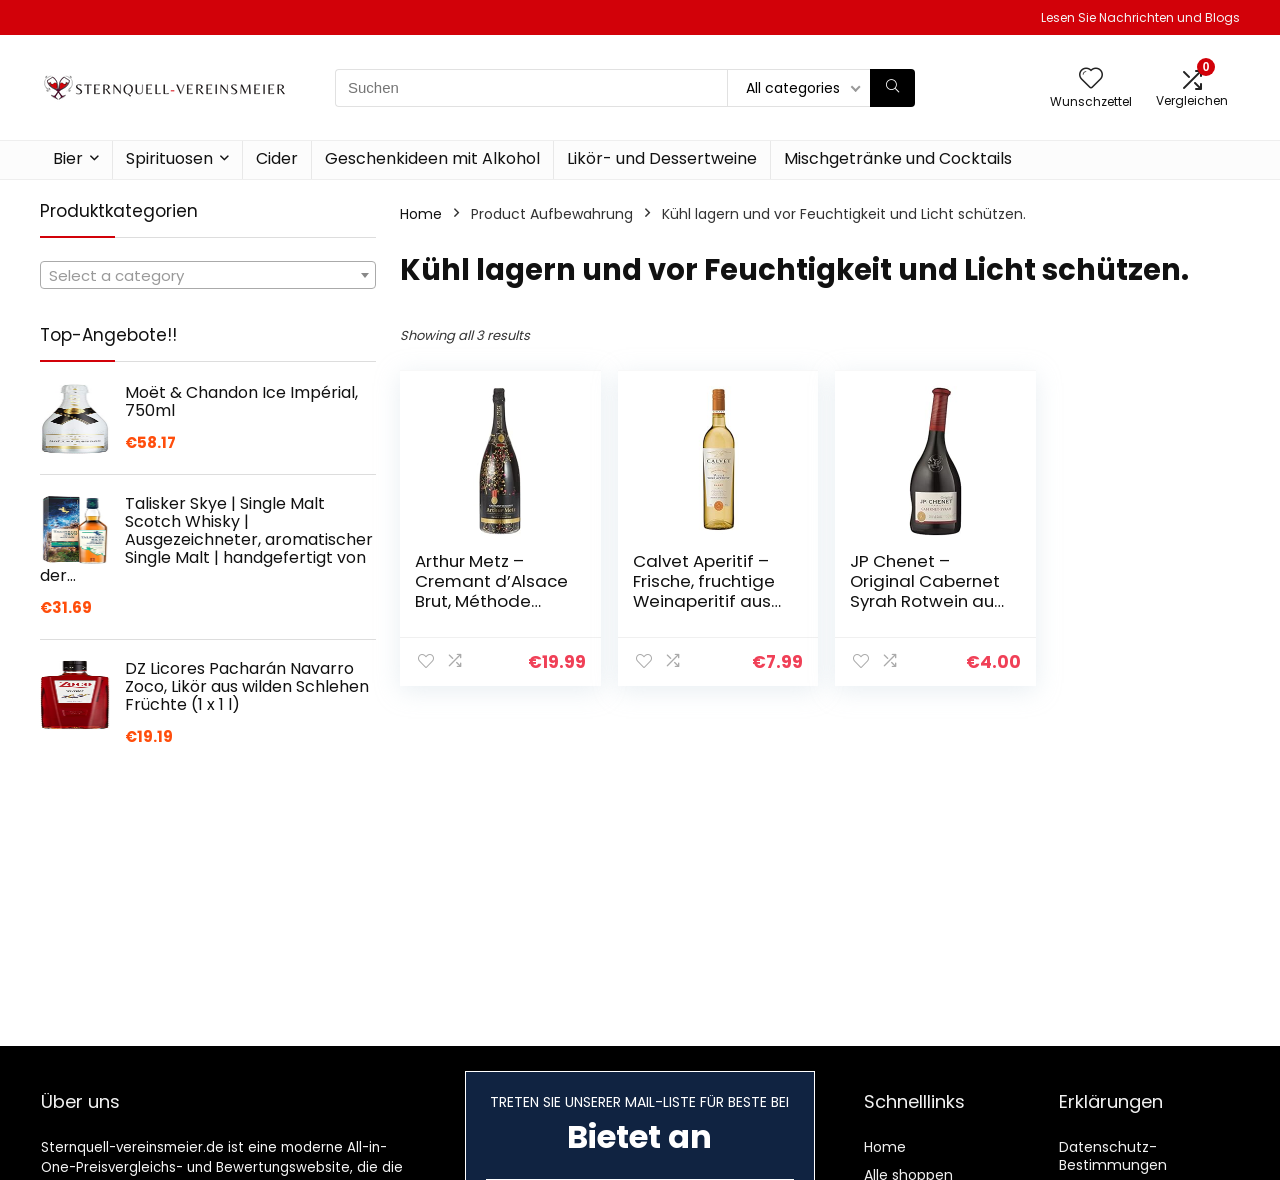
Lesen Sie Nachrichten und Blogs (1140, 17)
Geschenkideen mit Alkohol (432, 158)
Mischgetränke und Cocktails (898, 158)
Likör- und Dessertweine (662, 158)
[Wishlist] (1091, 79)
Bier (68, 158)
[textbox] (208, 276)
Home (421, 214)
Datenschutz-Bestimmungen (1113, 1156)
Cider (277, 158)
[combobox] (208, 275)
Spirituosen (169, 158)
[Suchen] (892, 88)
